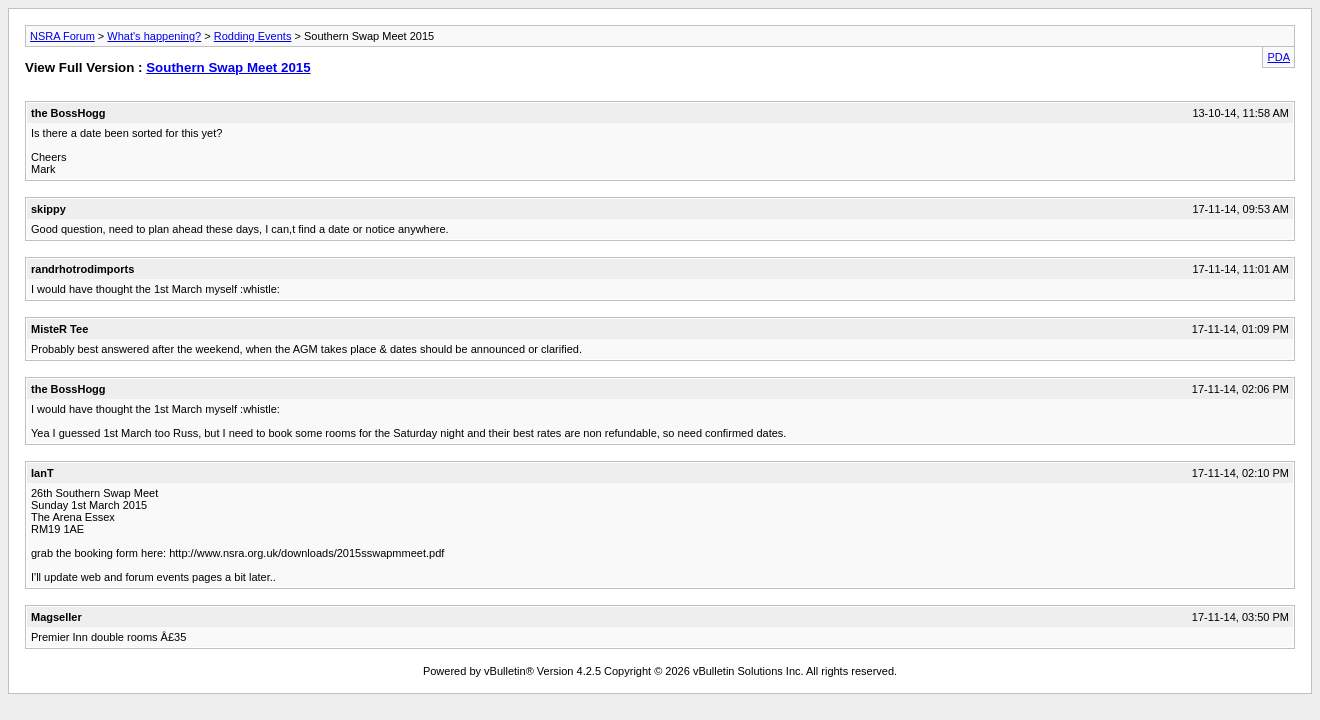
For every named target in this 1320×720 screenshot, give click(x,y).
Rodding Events (253, 36)
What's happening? (154, 36)
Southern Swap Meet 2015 (228, 67)
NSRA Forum (62, 36)
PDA (1278, 57)
